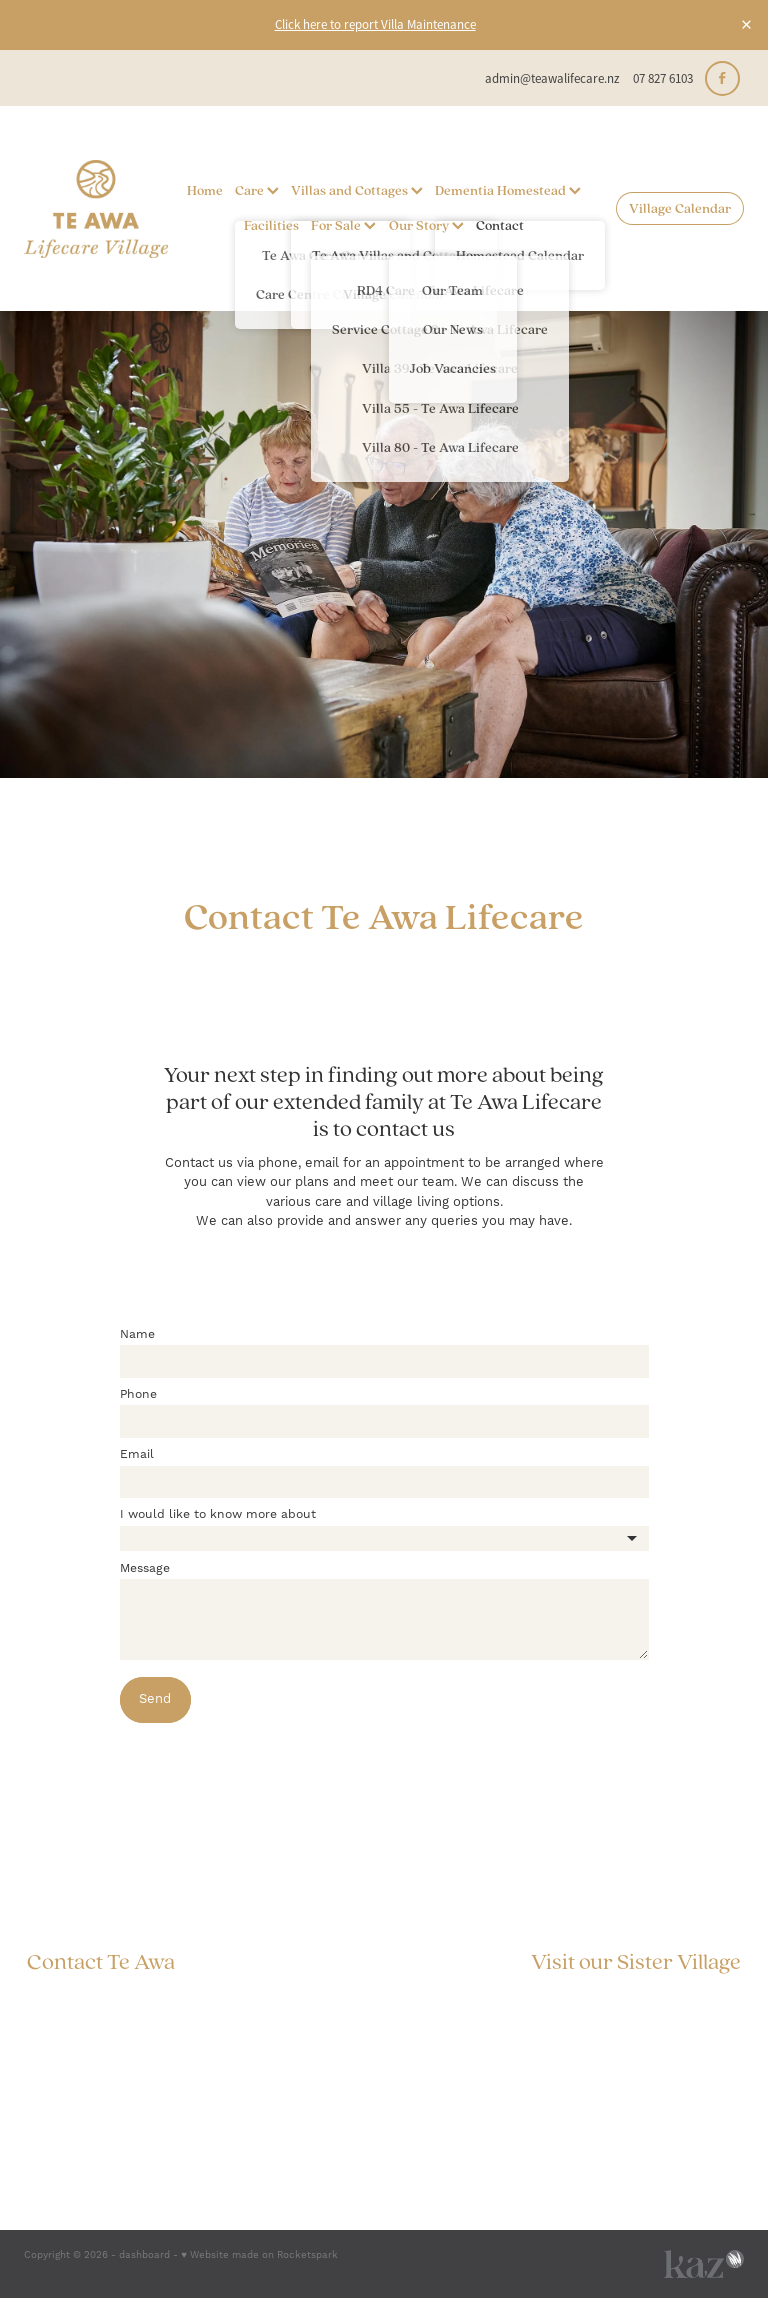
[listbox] (384, 1539)
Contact (500, 225)
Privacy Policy (688, 2051)
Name (137, 1335)
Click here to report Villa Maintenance (375, 24)
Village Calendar (680, 208)
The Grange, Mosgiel (677, 1995)
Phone (138, 1395)
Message (145, 1569)
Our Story (426, 225)
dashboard (144, 2255)
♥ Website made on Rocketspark (259, 2255)
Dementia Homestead (508, 190)
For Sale (343, 225)
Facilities (271, 225)
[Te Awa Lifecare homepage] (96, 209)
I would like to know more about (218, 1515)
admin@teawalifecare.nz (552, 78)
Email (137, 1455)
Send (155, 1699)
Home (205, 190)
